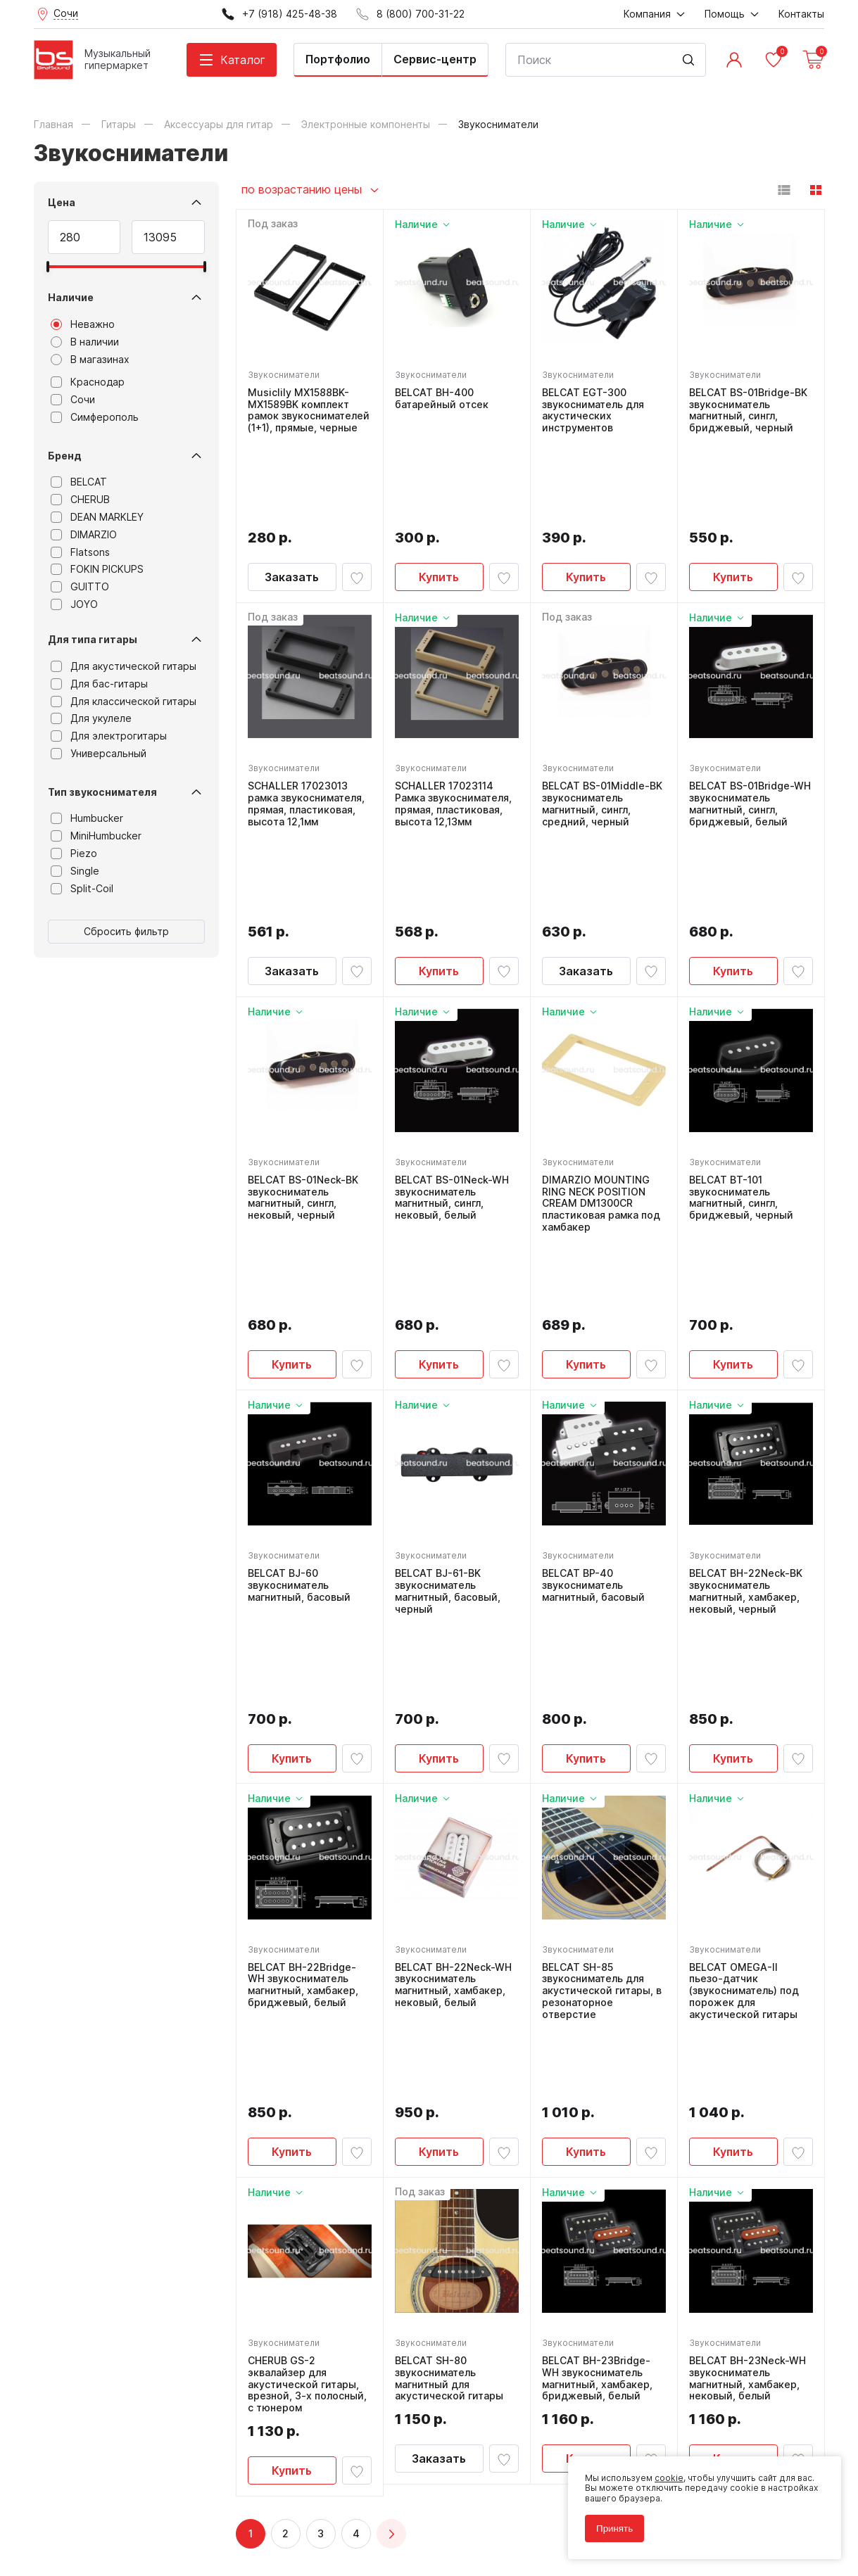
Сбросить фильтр (126, 931)
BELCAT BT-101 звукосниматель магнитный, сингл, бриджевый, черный (741, 1024)
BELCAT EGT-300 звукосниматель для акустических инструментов (593, 410)
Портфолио (337, 59)
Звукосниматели (284, 374)
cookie (669, 2478)
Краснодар (88, 382)
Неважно (83, 324)
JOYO (74, 604)
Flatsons (80, 552)
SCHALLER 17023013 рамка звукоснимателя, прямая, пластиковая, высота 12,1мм (306, 717)
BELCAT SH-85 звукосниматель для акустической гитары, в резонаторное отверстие (602, 1656)
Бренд (65, 456)
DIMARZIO (84, 534)
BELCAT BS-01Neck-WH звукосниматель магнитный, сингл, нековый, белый (452, 1024)
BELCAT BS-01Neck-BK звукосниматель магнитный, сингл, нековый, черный (303, 1024)
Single (75, 871)
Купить (439, 490)
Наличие (71, 297)
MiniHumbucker (96, 836)
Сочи (73, 399)
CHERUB (80, 499)
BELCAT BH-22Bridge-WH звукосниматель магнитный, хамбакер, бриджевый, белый (303, 1650)
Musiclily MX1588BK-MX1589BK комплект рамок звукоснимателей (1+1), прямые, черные (309, 410)
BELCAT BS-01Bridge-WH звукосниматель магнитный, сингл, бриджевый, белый (750, 717)
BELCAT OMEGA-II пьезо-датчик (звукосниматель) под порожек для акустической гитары (744, 1656)
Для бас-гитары (99, 684)
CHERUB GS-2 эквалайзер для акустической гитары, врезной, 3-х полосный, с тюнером (307, 1975)
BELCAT (79, 482)
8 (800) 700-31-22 (497, 2256)
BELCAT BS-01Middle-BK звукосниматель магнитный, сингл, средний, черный (602, 717)
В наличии (85, 342)
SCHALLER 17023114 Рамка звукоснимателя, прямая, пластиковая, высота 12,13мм (453, 717)
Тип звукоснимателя (102, 792)
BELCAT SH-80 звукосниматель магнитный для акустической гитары (449, 1969)
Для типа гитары (92, 639)
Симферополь (95, 417)
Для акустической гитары (123, 666)
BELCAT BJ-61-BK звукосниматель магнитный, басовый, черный (447, 1342)
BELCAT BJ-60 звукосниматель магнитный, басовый (299, 1336)
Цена (61, 202)
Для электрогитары (109, 736)
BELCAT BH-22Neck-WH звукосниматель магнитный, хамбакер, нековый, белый (453, 1650)
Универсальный (98, 753)
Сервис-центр (435, 59)
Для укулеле (91, 718)
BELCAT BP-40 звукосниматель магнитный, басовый (593, 1336)
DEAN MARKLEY (97, 517)
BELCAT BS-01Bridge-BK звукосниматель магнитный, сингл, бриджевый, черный (748, 410)
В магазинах (90, 359)
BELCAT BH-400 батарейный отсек (441, 398)
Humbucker (87, 818)
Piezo (74, 853)
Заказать (292, 490)
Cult (210, 2544)
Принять (614, 2528)
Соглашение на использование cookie (115, 2522)
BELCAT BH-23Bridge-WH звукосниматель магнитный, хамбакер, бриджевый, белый (597, 1969)
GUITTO (80, 586)
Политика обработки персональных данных (128, 2501)
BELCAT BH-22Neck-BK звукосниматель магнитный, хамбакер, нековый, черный (745, 1342)
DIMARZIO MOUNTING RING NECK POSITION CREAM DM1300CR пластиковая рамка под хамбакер (601, 1030)
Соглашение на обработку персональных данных (140, 2512)
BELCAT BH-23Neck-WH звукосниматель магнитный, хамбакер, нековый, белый (747, 1969)
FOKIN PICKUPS (97, 569)
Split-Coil (82, 888)
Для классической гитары (123, 701)
